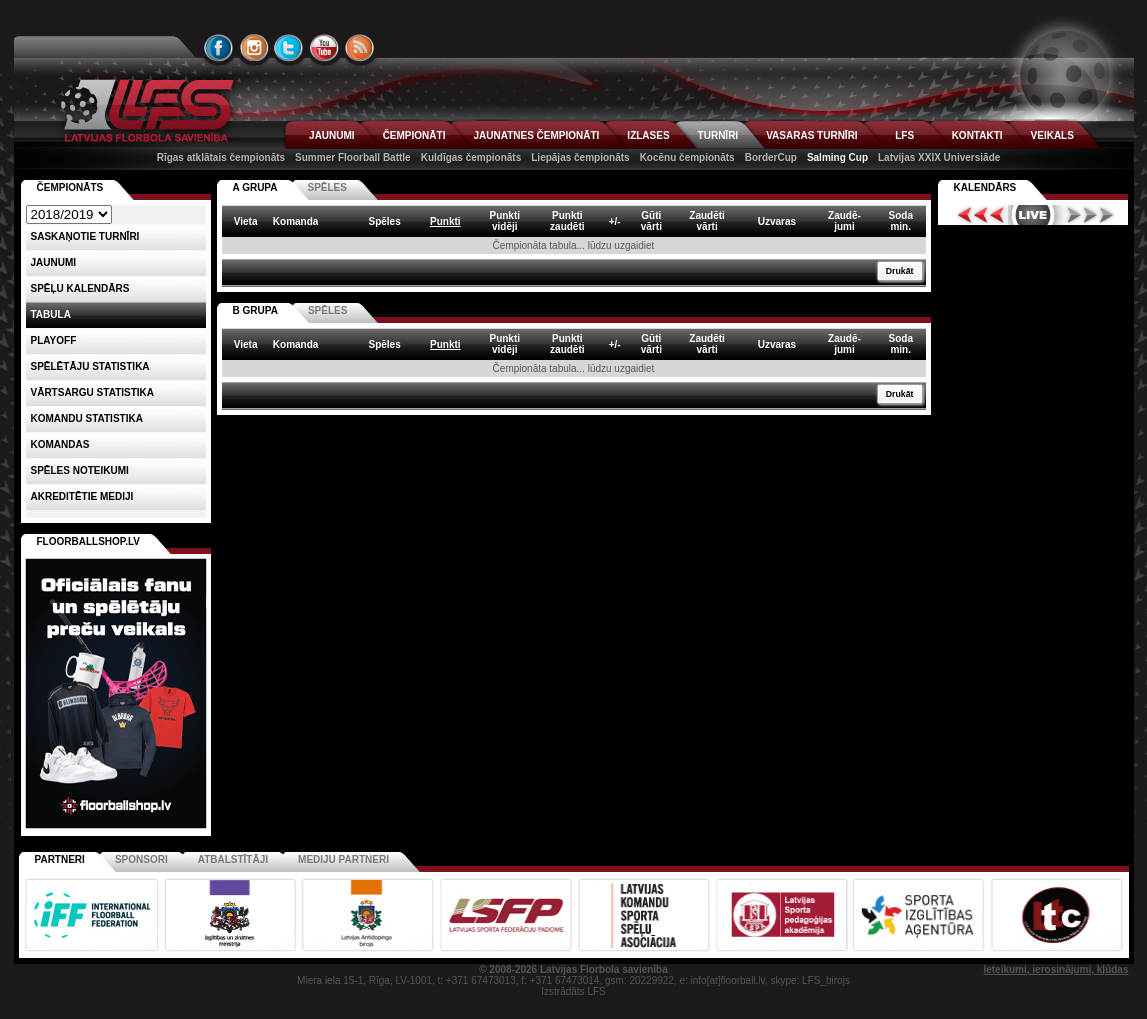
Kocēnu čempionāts (687, 157)
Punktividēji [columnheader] (504, 221)
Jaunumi (54, 262)
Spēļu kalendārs (80, 288)
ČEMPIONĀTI (414, 135)
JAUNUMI (332, 135)
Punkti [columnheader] (445, 221)
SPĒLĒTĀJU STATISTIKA (90, 366)
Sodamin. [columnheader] (901, 221)
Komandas (60, 444)
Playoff (54, 340)
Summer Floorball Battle (353, 157)
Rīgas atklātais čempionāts (221, 157)
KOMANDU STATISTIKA (87, 418)
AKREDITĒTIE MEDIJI (82, 496)
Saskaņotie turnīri (85, 236)
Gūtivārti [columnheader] (651, 221)
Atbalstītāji (233, 859)
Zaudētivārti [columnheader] (707, 221)
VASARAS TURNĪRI (811, 135)
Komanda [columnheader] (296, 221)
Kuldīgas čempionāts (471, 157)
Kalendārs (985, 187)
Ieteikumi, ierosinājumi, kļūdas (1055, 969)
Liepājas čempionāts (580, 157)
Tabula (51, 314)
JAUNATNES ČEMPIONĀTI (536, 135)
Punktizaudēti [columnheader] (567, 221)
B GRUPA (255, 310)
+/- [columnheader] (615, 221)
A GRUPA (255, 187)
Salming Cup (837, 157)
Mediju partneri (343, 859)
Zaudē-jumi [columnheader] (844, 221)
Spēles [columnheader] (384, 221)
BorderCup (771, 157)
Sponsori (141, 859)
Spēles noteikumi (80, 470)
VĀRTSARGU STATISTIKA (93, 392)
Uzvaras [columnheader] (777, 221)
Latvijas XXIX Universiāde (939, 157)
